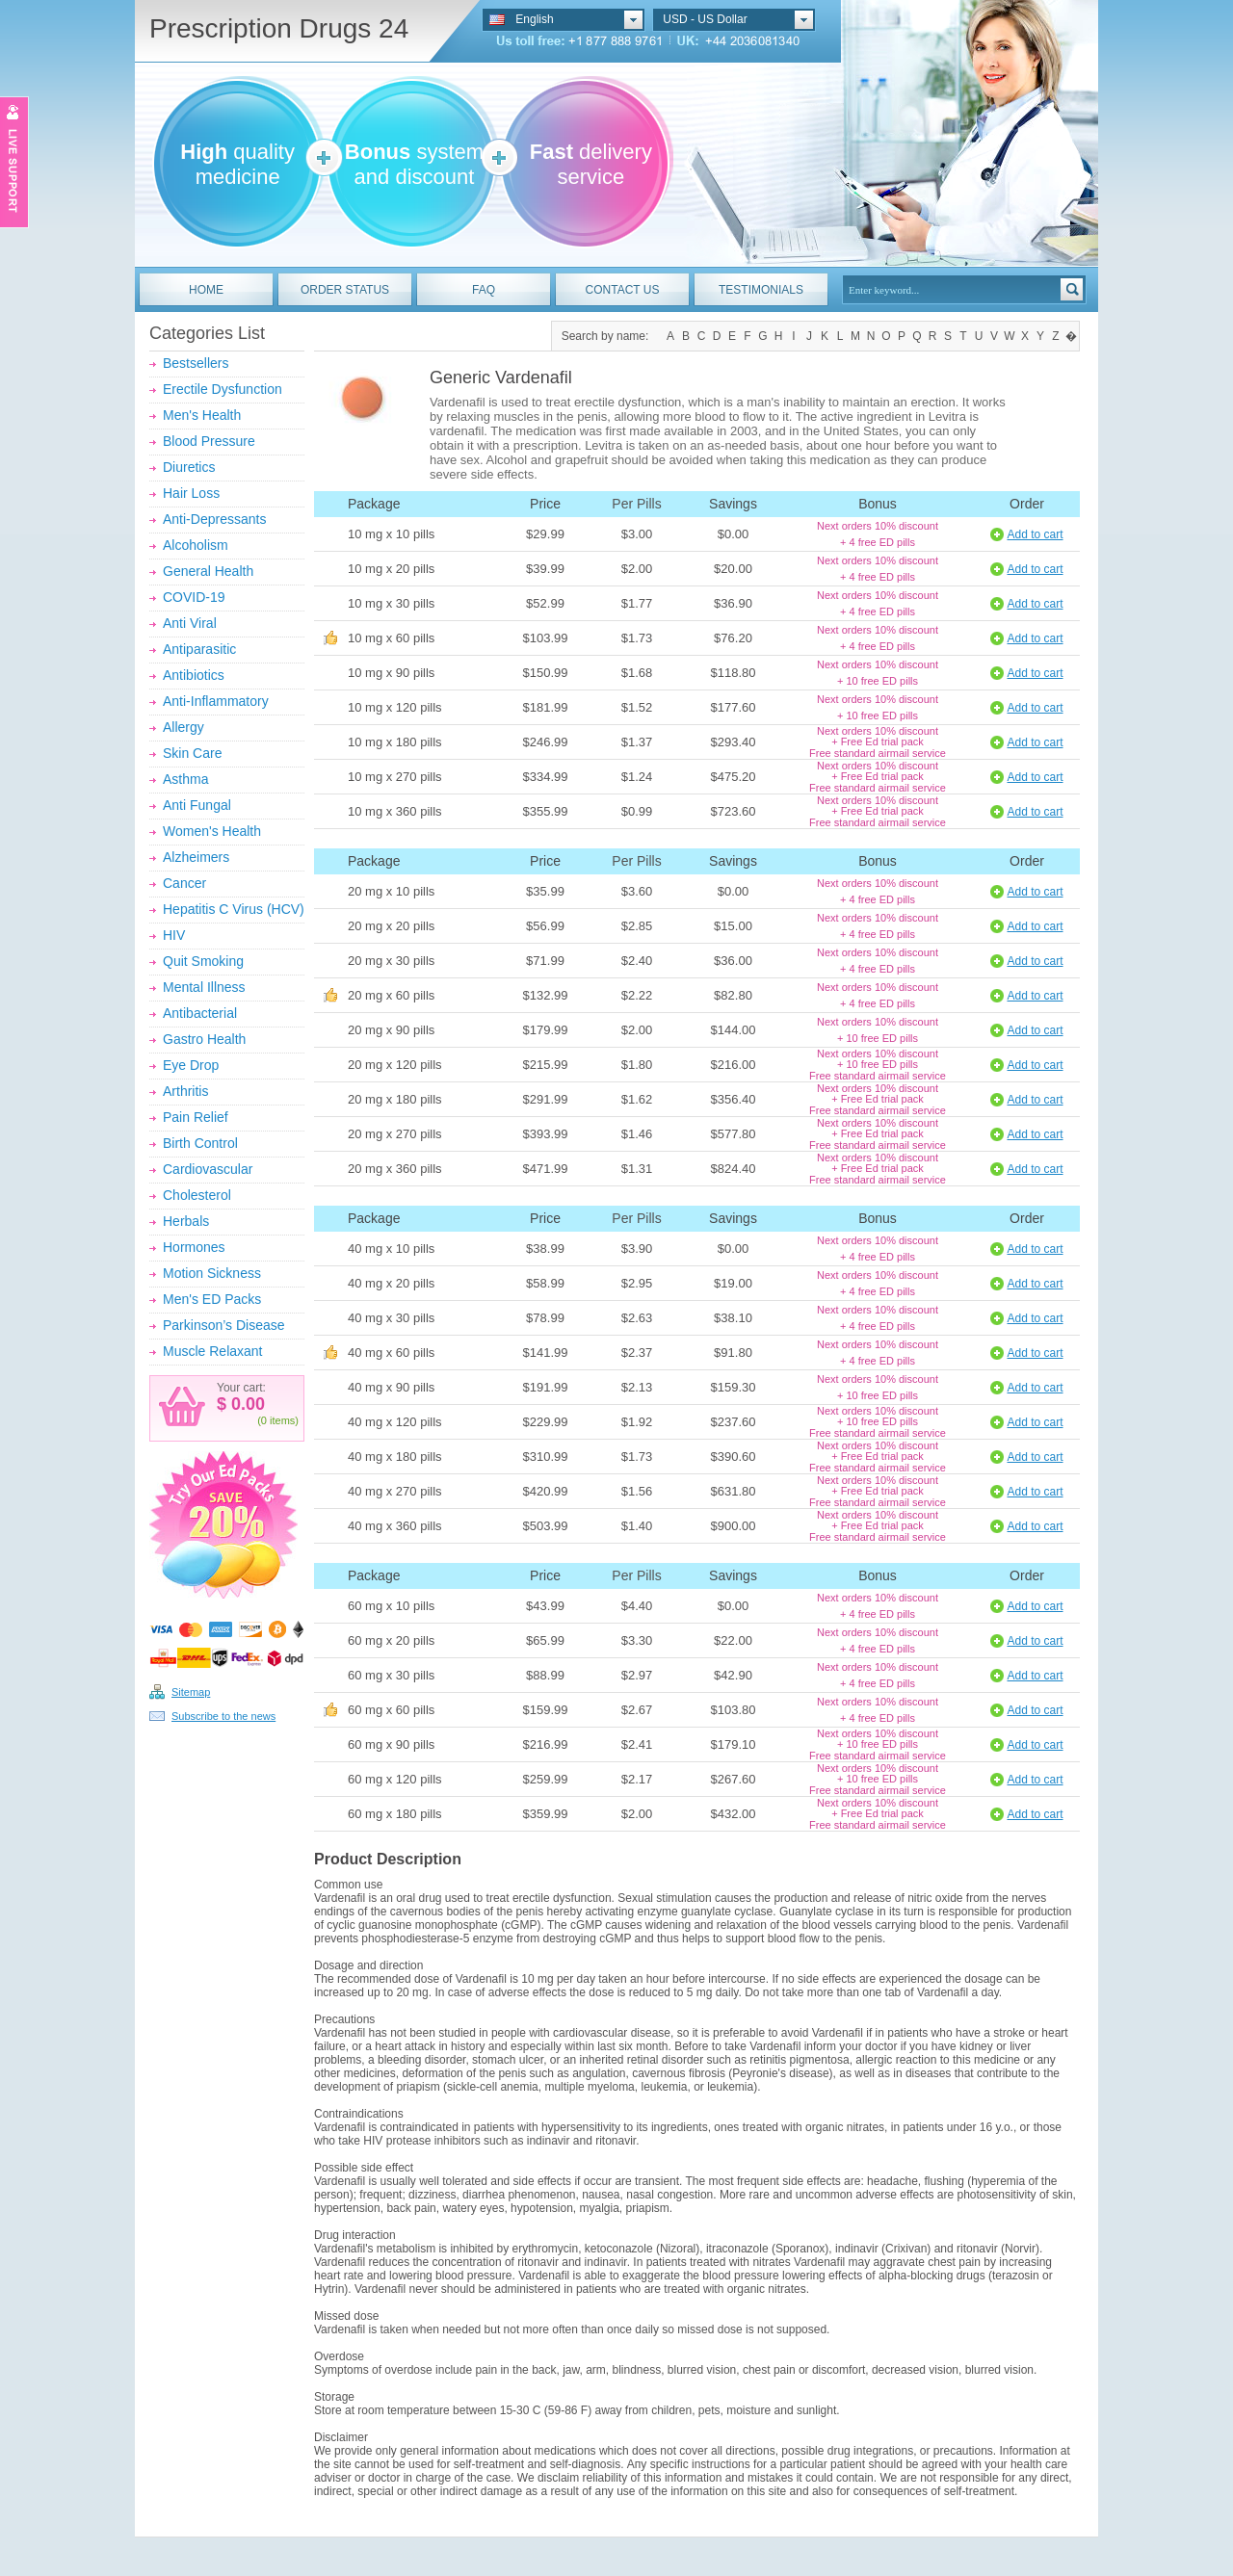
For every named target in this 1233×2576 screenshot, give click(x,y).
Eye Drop (191, 1065)
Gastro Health (204, 1039)
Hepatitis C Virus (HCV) (233, 909)
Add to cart (1034, 534)
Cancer (184, 883)
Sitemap (190, 1692)
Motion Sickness (212, 1273)
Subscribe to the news (223, 1716)
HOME (206, 290)
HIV (174, 935)
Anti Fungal (197, 805)
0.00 (245, 1404)
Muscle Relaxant (213, 1351)
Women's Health (212, 831)
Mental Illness (204, 987)
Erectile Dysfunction (222, 389)
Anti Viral (190, 623)
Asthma (185, 779)
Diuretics (189, 467)
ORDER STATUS (345, 290)
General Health (208, 571)
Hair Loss (191, 493)
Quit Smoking (203, 961)
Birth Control (200, 1143)
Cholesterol (197, 1195)
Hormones (194, 1247)
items (282, 1420)
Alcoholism (195, 545)
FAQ (483, 290)
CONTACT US (623, 290)
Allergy (183, 727)
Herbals (186, 1221)
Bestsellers (195, 363)
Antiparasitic (199, 649)
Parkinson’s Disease (224, 1325)
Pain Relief (195, 1117)
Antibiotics (193, 675)
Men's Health (202, 415)
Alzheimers (196, 857)
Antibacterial (200, 1013)
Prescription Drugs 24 (278, 28)
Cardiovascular (207, 1169)
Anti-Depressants (214, 519)
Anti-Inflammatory (216, 701)
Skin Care (192, 753)
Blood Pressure (209, 441)
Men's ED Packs (212, 1299)
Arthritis (185, 1091)
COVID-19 (194, 597)
